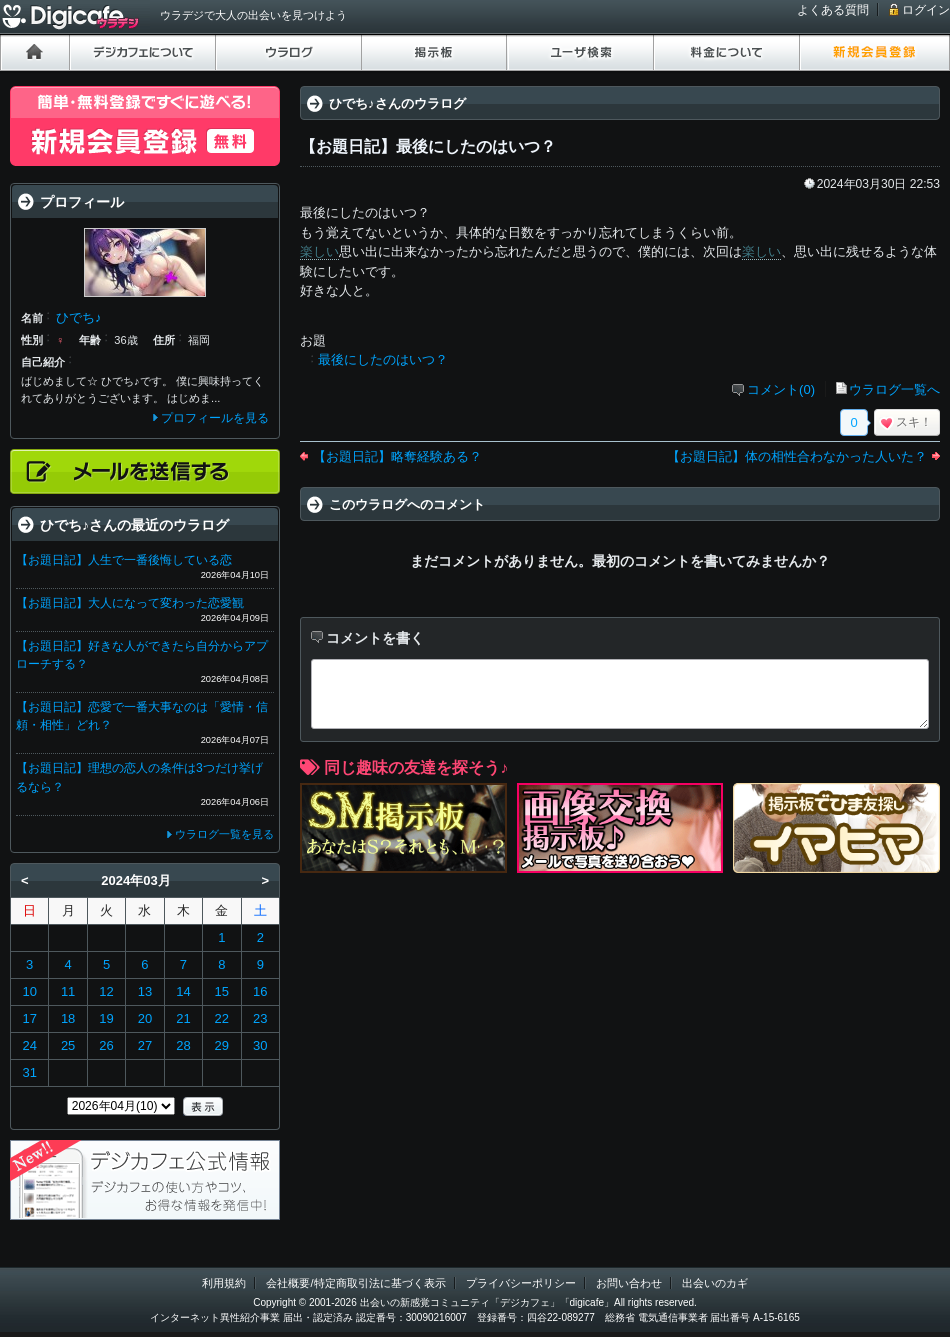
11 (68, 991)
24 (29, 1045)
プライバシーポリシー (521, 1283)
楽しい (319, 251)
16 (260, 991)
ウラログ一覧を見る (224, 834)
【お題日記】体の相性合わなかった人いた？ (797, 456)
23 (260, 1018)
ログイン (926, 10)
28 (183, 1045)
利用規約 (224, 1283)
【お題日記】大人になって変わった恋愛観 (130, 603)
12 (106, 991)
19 (106, 1018)
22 (222, 1018)
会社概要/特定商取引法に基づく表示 (355, 1283)
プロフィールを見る (215, 418)
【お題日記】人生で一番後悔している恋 (124, 560)
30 (260, 1045)
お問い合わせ (629, 1283)
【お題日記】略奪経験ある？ (397, 456)
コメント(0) (781, 389)
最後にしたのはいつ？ (383, 359)
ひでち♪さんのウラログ (397, 103)
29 (222, 1045)
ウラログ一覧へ (894, 389)
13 (145, 991)
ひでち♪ (79, 317)
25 (68, 1045)
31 (29, 1072)
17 (29, 1018)
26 (106, 1045)
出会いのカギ (715, 1283)
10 (29, 991)
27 (145, 1045)
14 (183, 991)
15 (222, 991)
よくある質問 (833, 10)
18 (68, 1018)
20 (145, 1018)
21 (183, 1018)
